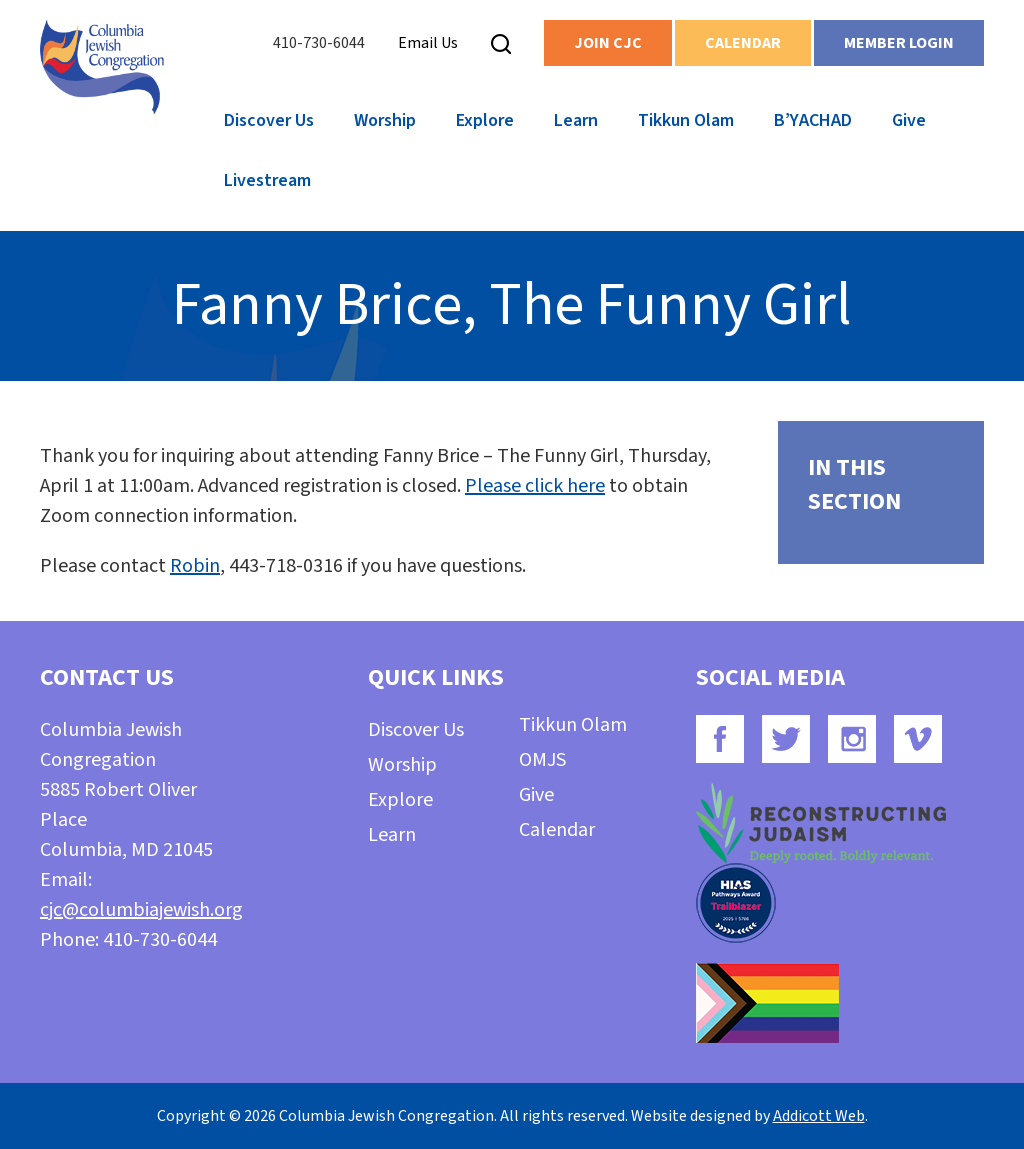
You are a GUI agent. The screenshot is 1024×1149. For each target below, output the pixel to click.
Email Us (428, 43)
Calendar (743, 43)
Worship (385, 120)
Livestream (267, 180)
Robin (195, 566)
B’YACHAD (813, 120)
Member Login (899, 43)
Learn (576, 120)
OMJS (542, 760)
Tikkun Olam (686, 120)
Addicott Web (819, 1116)
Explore (485, 120)
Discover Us (269, 120)
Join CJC (608, 43)
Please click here (535, 486)
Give (909, 120)
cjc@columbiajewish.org (141, 910)
